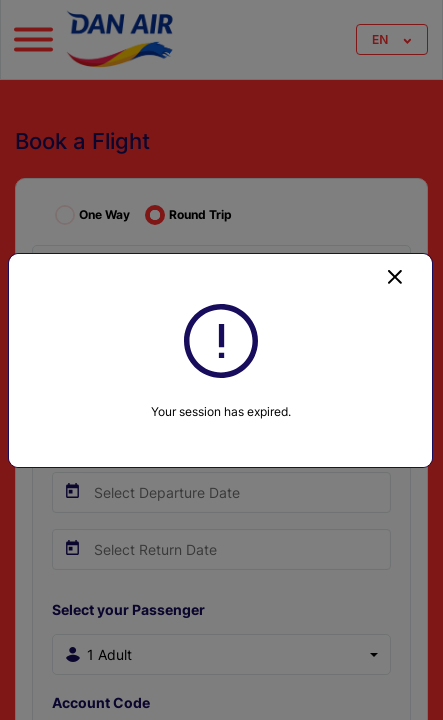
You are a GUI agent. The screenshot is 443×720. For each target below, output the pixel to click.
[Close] (395, 276)
